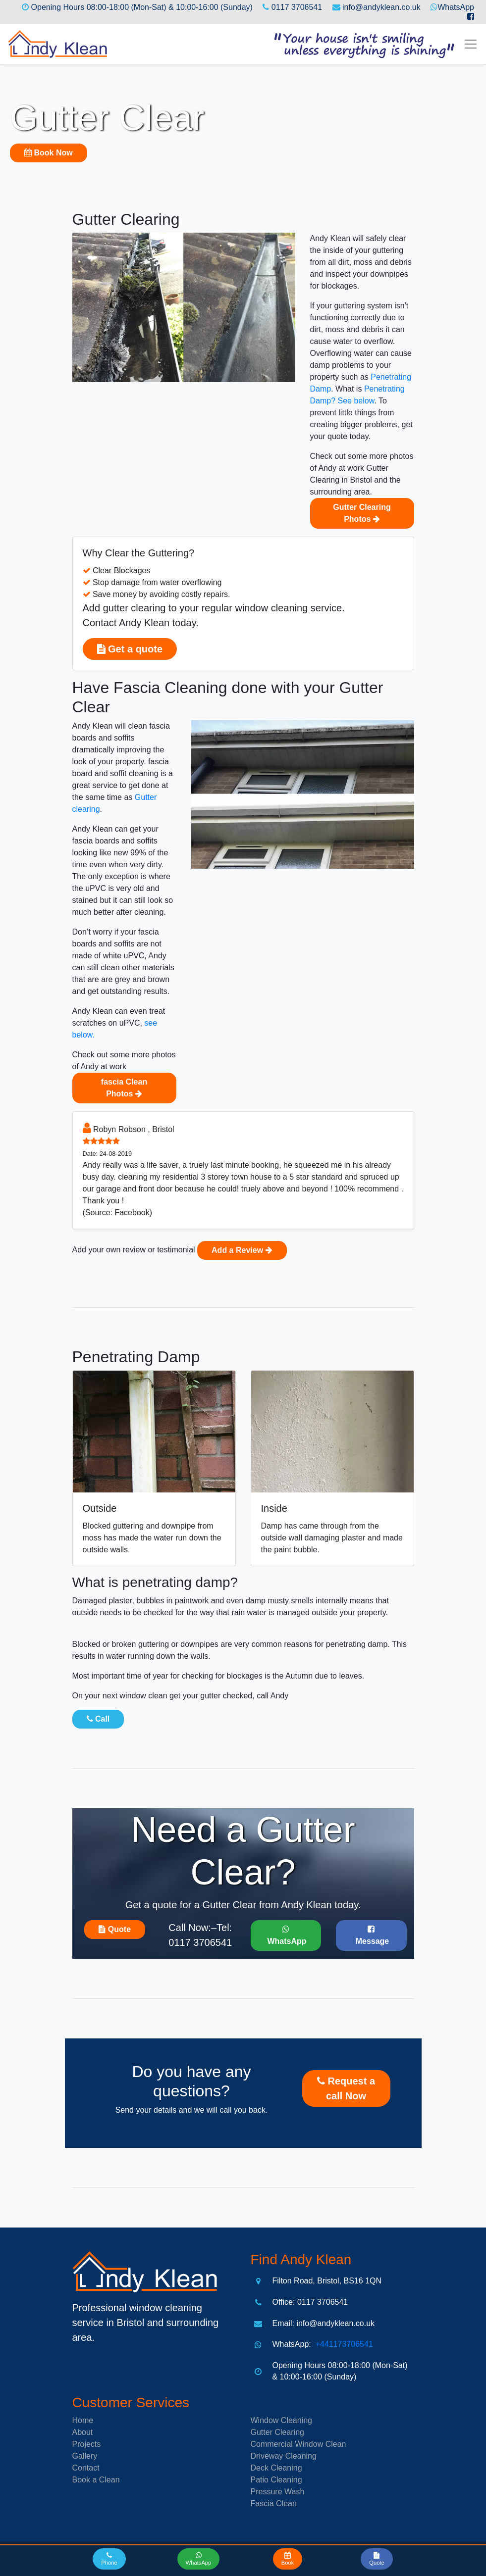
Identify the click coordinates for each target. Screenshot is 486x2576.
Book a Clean (96, 2480)
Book (48, 153)
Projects (86, 2444)
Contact (86, 2468)
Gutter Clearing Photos (361, 513)
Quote (115, 1929)
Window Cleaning (282, 2420)
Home (83, 2420)
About (82, 2432)
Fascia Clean (274, 2503)
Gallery (85, 2456)
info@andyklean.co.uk (381, 7)
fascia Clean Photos (124, 1088)
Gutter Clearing (278, 2432)
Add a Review (242, 1250)
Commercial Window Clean (298, 2444)
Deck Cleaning (276, 2468)
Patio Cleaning (276, 2480)
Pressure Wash (278, 2491)
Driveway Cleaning (284, 2456)
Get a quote (130, 649)
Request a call (346, 2088)
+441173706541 (343, 2344)
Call (98, 1719)
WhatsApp (455, 7)
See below (356, 400)
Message (371, 1935)
